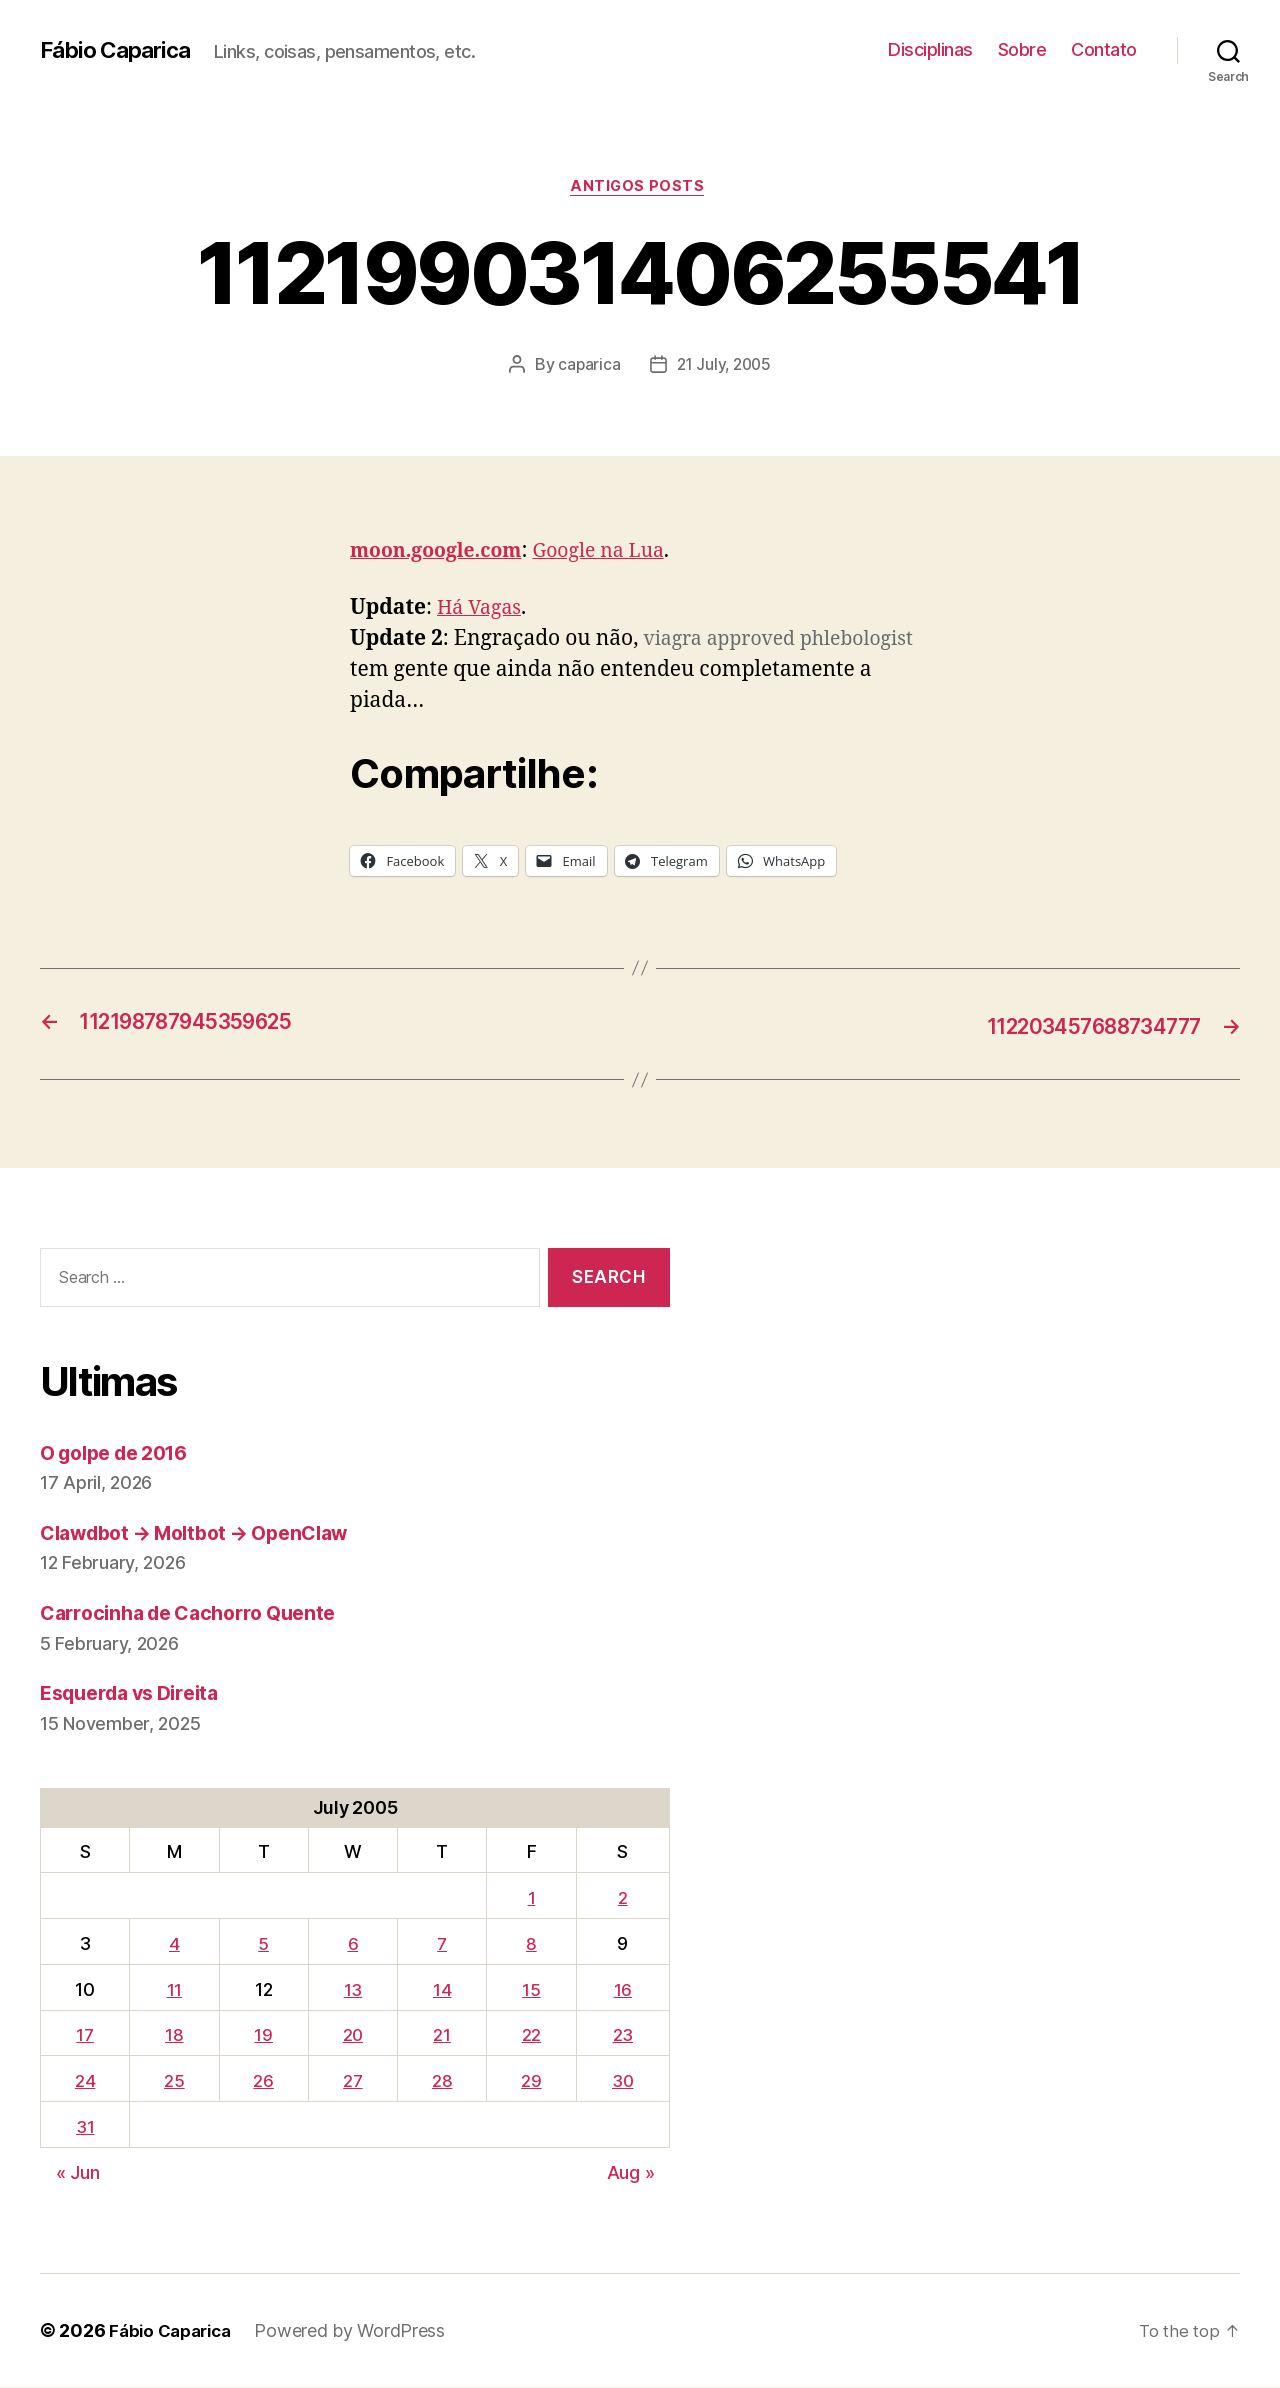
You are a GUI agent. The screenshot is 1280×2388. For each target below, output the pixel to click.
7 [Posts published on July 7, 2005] (441, 1945)
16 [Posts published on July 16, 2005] (621, 1990)
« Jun (78, 2173)
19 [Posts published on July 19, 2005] (261, 2036)
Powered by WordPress (359, 2331)
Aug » (631, 2173)
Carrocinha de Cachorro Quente (199, 1614)
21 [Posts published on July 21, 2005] (440, 2036)
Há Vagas (482, 611)
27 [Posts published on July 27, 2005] (351, 2082)
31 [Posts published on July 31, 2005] (84, 2128)
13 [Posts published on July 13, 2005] (351, 1990)
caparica (586, 367)
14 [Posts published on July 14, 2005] (441, 1990)
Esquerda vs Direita (138, 1694)
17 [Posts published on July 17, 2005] (84, 2036)
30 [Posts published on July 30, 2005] (621, 2082)
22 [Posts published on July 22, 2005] (528, 2036)
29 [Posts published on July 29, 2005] (529, 2082)
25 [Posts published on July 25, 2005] (172, 2082)
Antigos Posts (639, 189)
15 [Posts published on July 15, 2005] (529, 1990)
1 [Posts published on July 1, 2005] (529, 1899)
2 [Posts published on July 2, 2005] (621, 1899)
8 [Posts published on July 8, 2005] (529, 1945)
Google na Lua (618, 553)
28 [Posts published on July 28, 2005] (441, 2082)
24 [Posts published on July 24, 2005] (84, 2082)
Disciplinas (930, 49)
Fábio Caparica (121, 50)
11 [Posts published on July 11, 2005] (172, 1990)
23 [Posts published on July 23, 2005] (621, 2036)
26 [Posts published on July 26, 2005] (261, 2082)
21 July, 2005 (725, 367)
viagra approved (725, 642)
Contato (1104, 49)
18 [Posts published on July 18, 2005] (172, 2036)
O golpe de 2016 (122, 1453)
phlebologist (411, 673)
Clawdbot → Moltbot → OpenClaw (209, 1534)
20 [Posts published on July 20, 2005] (350, 2036)
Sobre (1022, 49)
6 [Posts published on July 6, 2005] (351, 1945)
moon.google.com (443, 553)
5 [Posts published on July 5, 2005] (260, 1945)
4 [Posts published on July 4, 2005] (172, 1945)
